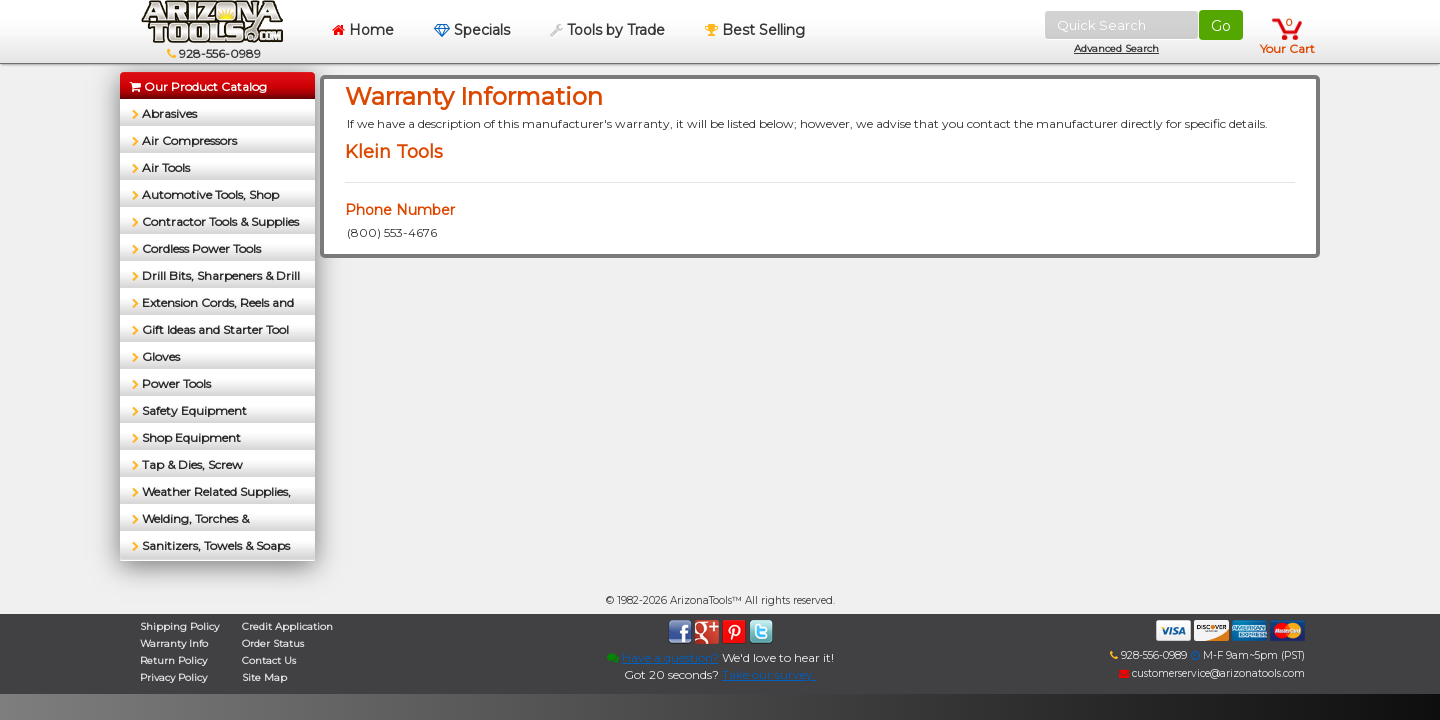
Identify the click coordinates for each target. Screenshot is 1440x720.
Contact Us (269, 660)
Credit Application (287, 626)
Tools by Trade (607, 30)
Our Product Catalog (198, 86)
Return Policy (173, 660)
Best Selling (755, 30)
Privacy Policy (173, 677)
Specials (472, 30)
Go (1221, 26)
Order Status (273, 643)
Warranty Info (174, 643)
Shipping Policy (179, 626)
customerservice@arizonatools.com (1212, 673)
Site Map (264, 677)
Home (363, 30)
